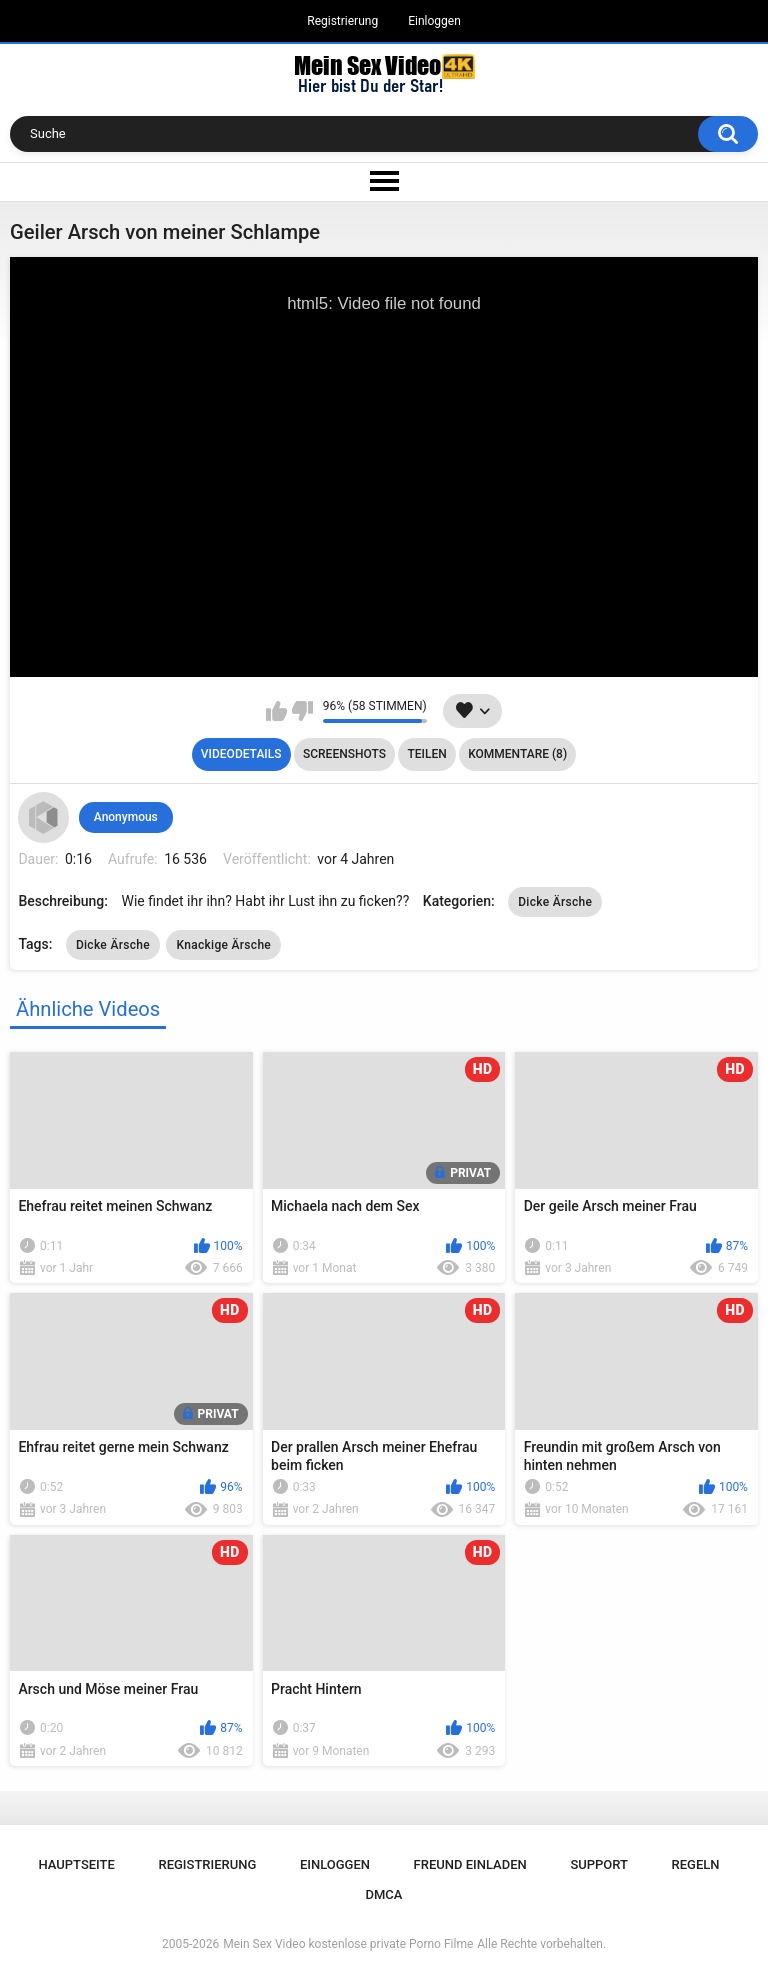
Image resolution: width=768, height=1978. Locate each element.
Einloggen (434, 21)
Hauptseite (76, 1864)
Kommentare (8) (517, 754)
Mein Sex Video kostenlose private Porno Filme (348, 1944)
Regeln (696, 1864)
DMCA (384, 1894)
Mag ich (276, 711)
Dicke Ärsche (555, 902)
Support (599, 1864)
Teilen (426, 754)
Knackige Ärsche (223, 945)
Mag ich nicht (302, 711)
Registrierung (342, 21)
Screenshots (344, 754)
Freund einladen (470, 1864)
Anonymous (126, 817)
